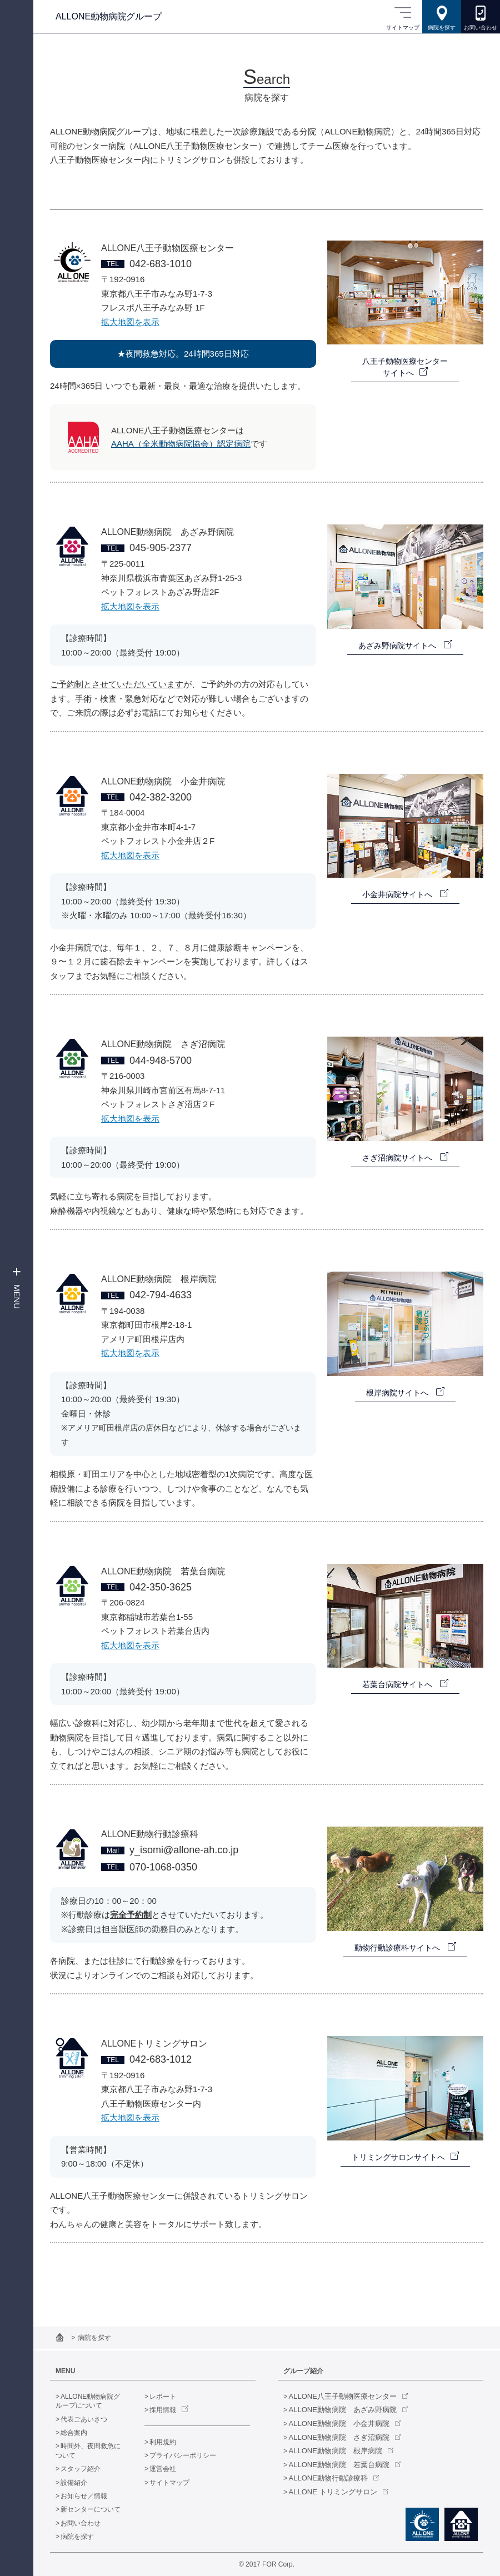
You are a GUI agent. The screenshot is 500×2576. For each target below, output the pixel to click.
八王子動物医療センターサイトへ (405, 367)
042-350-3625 (160, 1587)
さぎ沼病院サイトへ (398, 1157)
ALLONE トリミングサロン (333, 2492)
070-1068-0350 (163, 1867)
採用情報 (162, 2410)
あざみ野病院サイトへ (398, 645)
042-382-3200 (160, 797)
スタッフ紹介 (81, 2469)
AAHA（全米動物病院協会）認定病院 (181, 443)
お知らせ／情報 (84, 2496)
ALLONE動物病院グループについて (88, 2401)
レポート (162, 2396)
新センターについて (91, 2509)
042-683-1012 (160, 2059)
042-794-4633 (160, 1294)
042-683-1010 (160, 263)
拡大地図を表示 (130, 322)
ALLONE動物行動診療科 (328, 2478)
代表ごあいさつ (84, 2419)
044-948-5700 (160, 1060)
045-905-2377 (160, 547)
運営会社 (162, 2469)
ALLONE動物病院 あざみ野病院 (343, 2409)
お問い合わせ (81, 2523)
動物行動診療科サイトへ (398, 1947)
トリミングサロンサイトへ (398, 2157)
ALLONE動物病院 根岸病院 (335, 2451)
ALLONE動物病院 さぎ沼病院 (339, 2437)
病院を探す (77, 2536)
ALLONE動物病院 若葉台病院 (339, 2464)
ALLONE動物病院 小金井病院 (339, 2423)
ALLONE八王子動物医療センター (343, 2396)
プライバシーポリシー (182, 2455)
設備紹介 (74, 2483)
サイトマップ (169, 2483)
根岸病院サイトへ (398, 1392)
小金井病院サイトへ (398, 894)
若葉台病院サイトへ (398, 1684)
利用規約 (162, 2442)
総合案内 (74, 2433)
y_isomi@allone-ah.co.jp (183, 1849)
